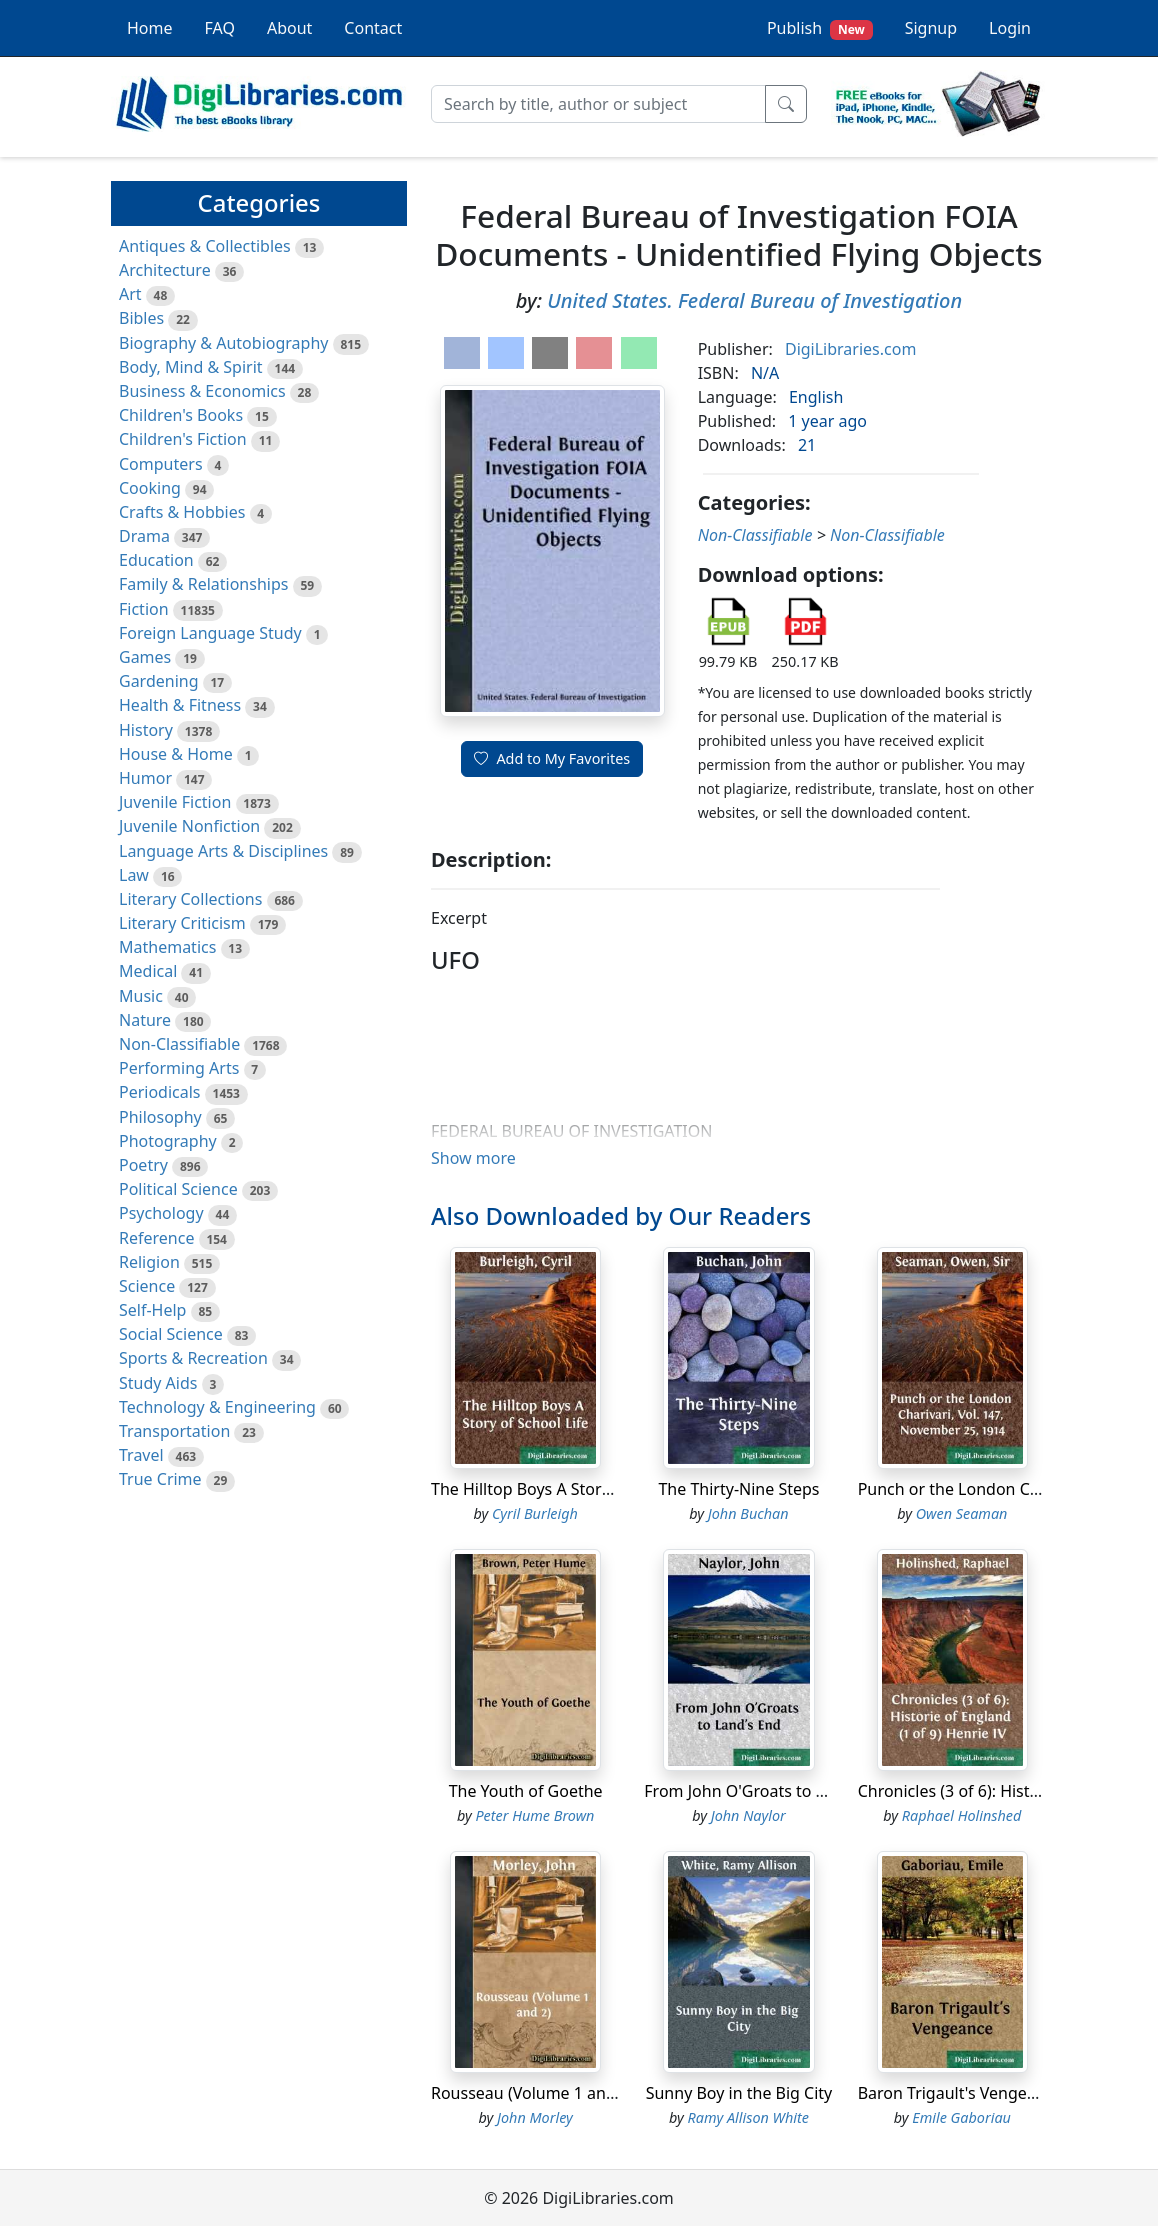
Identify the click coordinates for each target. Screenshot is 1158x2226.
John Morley (535, 2117)
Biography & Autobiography (223, 343)
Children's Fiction (183, 439)
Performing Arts (179, 1068)
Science (147, 1286)
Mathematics (167, 947)
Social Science (171, 1334)
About (289, 28)
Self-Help (152, 1310)
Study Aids (158, 1383)
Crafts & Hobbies (182, 512)
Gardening (159, 681)
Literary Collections (190, 899)
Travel (141, 1455)
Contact (373, 28)
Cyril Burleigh (535, 1513)
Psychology (161, 1213)
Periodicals (160, 1092)
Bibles (141, 318)
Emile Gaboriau (961, 2117)
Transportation (174, 1431)
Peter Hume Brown (534, 1815)
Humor (145, 778)
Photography (168, 1141)
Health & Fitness (180, 705)
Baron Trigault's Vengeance (960, 2093)
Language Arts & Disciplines (223, 851)
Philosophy (160, 1117)
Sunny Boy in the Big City (739, 2093)
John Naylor (748, 1815)
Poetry (143, 1165)
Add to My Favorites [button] (552, 758)
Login (1010, 28)
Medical (148, 971)
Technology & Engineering (217, 1407)
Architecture (165, 270)
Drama (144, 536)
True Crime (160, 1479)
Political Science (178, 1189)
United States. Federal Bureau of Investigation (754, 300)
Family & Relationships (203, 584)
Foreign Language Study (210, 633)
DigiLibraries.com (850, 349)
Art (130, 294)
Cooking (150, 488)
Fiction (144, 609)
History (146, 730)
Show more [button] (473, 1158)
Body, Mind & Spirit (191, 367)
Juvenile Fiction (175, 802)
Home (150, 28)
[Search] (598, 104)
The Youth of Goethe (526, 1791)
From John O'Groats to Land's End (770, 1791)
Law (134, 875)
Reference (156, 1238)
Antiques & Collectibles (205, 246)
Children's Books (181, 415)
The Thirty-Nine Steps (738, 1489)
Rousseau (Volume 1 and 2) (532, 2093)
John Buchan (748, 1513)
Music (141, 996)
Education (156, 560)
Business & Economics (202, 391)
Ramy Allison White (748, 2117)
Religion (149, 1262)
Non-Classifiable (179, 1044)
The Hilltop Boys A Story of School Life (572, 1489)
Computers (161, 464)
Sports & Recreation (193, 1358)
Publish (820, 28)
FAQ (220, 28)
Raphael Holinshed (962, 1815)
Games (145, 657)
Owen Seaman (962, 1513)
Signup (931, 28)
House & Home (176, 754)
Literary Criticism (182, 923)
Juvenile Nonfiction (189, 826)
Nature (145, 1020)
